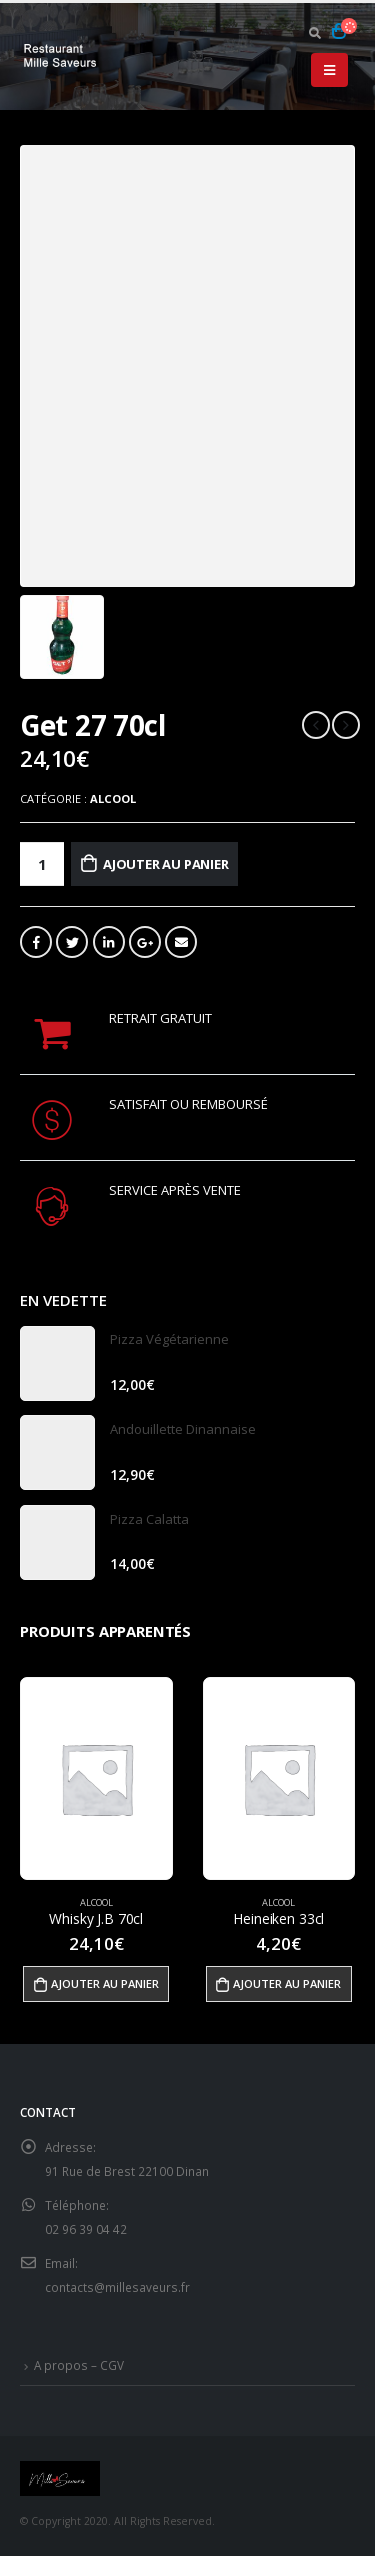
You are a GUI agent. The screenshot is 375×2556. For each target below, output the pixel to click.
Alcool (113, 798)
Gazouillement (72, 942)
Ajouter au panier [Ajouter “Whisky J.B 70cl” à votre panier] (105, 1983)
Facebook (36, 942)
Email (181, 942)
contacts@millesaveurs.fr (117, 2287)
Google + (145, 942)
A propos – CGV (79, 2365)
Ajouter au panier (166, 864)
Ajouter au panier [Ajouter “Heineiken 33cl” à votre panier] (287, 1983)
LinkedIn (109, 942)
